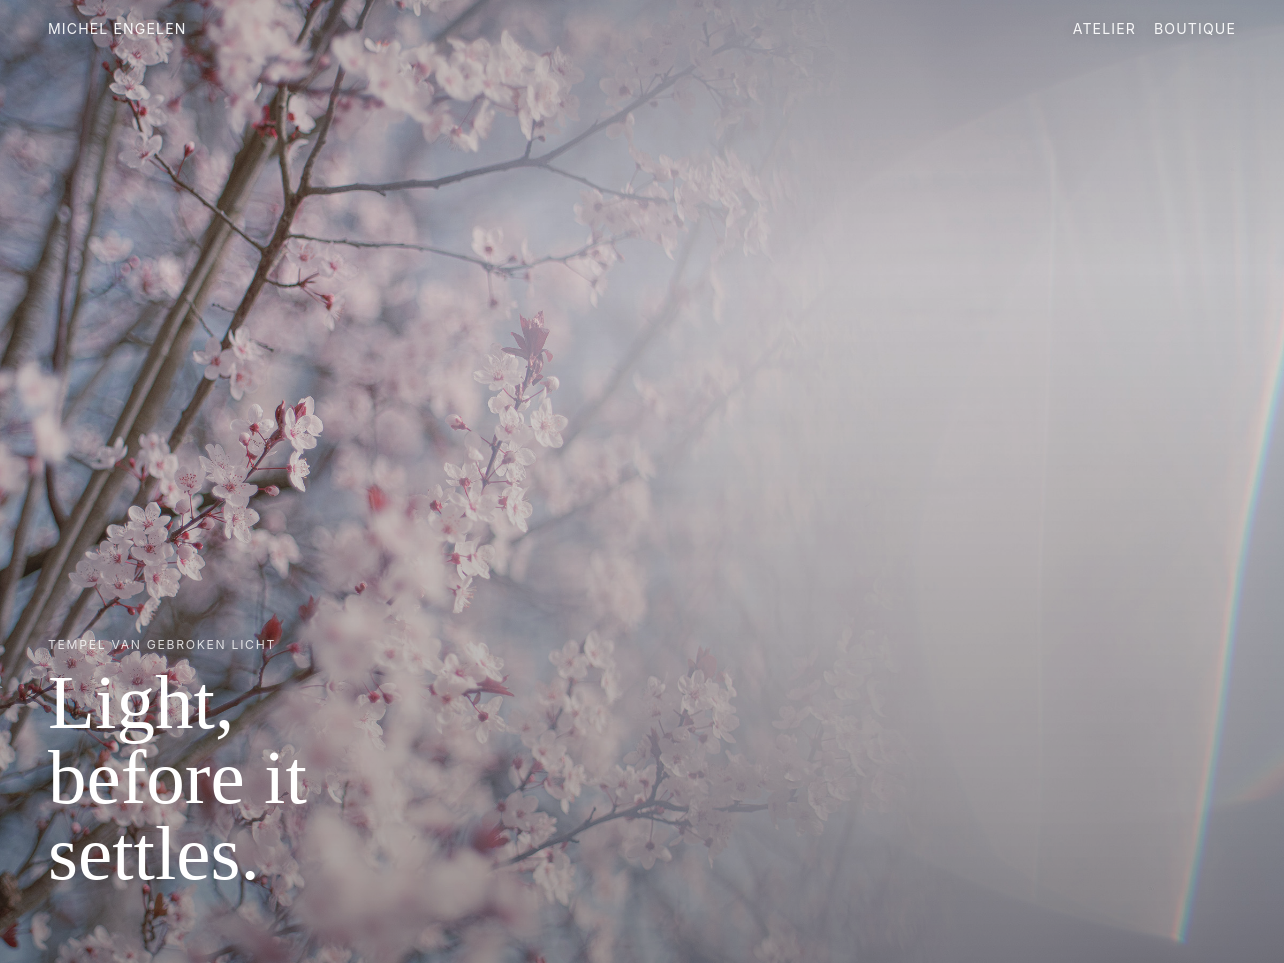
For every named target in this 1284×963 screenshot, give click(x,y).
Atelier (1104, 28)
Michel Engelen (117, 28)
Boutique (1195, 28)
